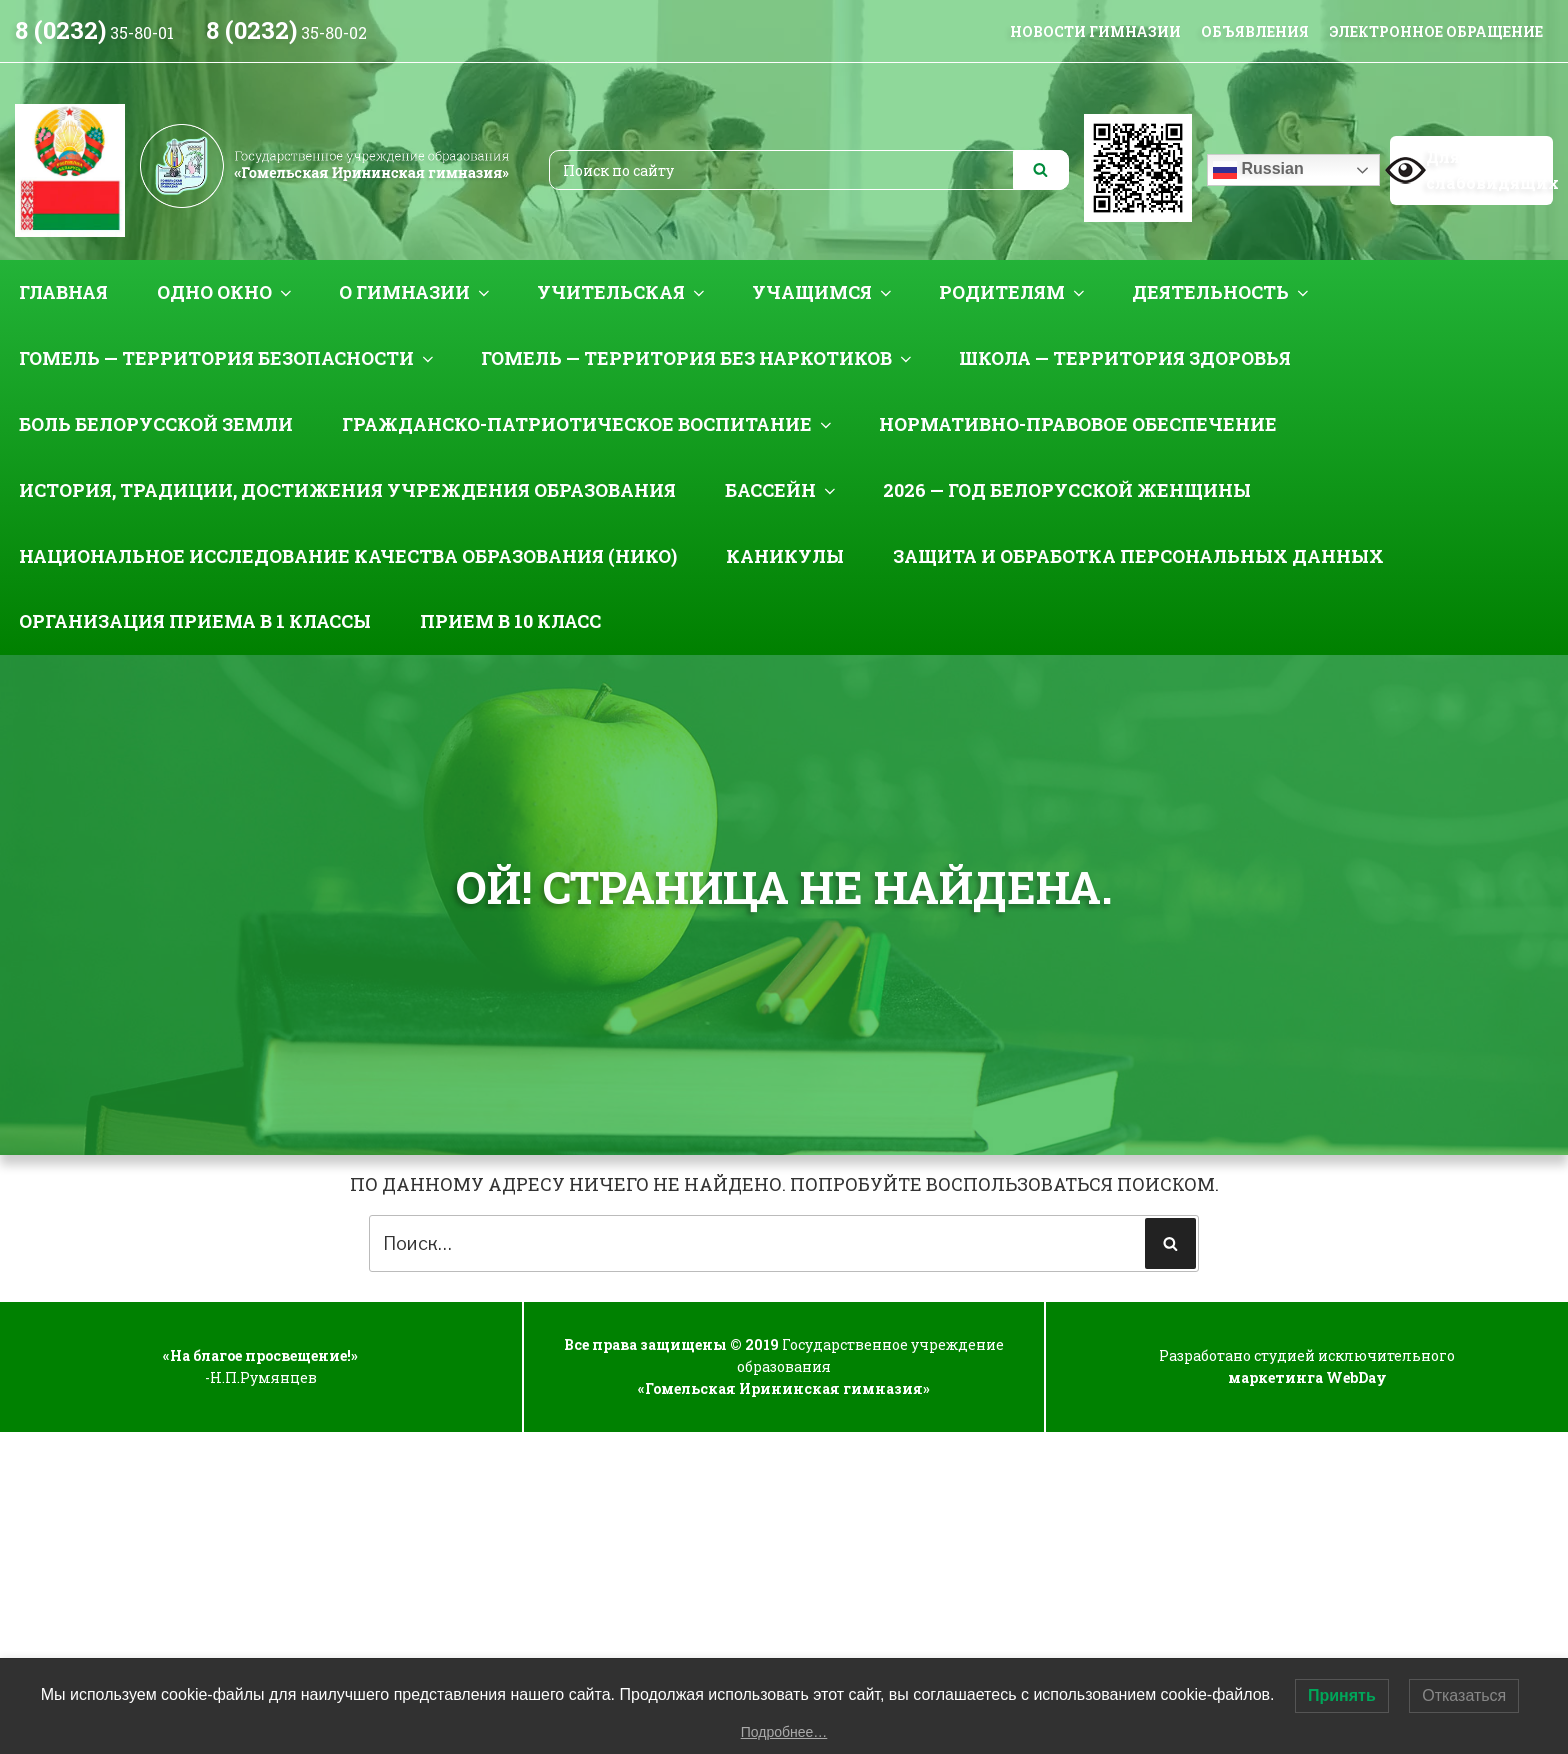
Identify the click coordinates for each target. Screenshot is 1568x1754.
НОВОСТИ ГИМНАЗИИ (1095, 31)
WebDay (1356, 1377)
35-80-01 (94, 32)
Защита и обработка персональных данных (1138, 556)
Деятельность (1222, 292)
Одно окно (226, 292)
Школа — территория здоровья (1125, 358)
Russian (1258, 170)
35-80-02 (286, 32)
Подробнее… (784, 1732)
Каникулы (785, 556)
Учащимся (823, 292)
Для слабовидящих (1471, 170)
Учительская (622, 292)
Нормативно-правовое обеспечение (1078, 424)
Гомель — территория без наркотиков (698, 358)
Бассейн (782, 490)
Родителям (1013, 292)
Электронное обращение (1436, 31)
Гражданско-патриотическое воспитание (588, 424)
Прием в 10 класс (510, 621)
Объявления (1255, 31)
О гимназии (416, 292)
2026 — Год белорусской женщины (1067, 490)
